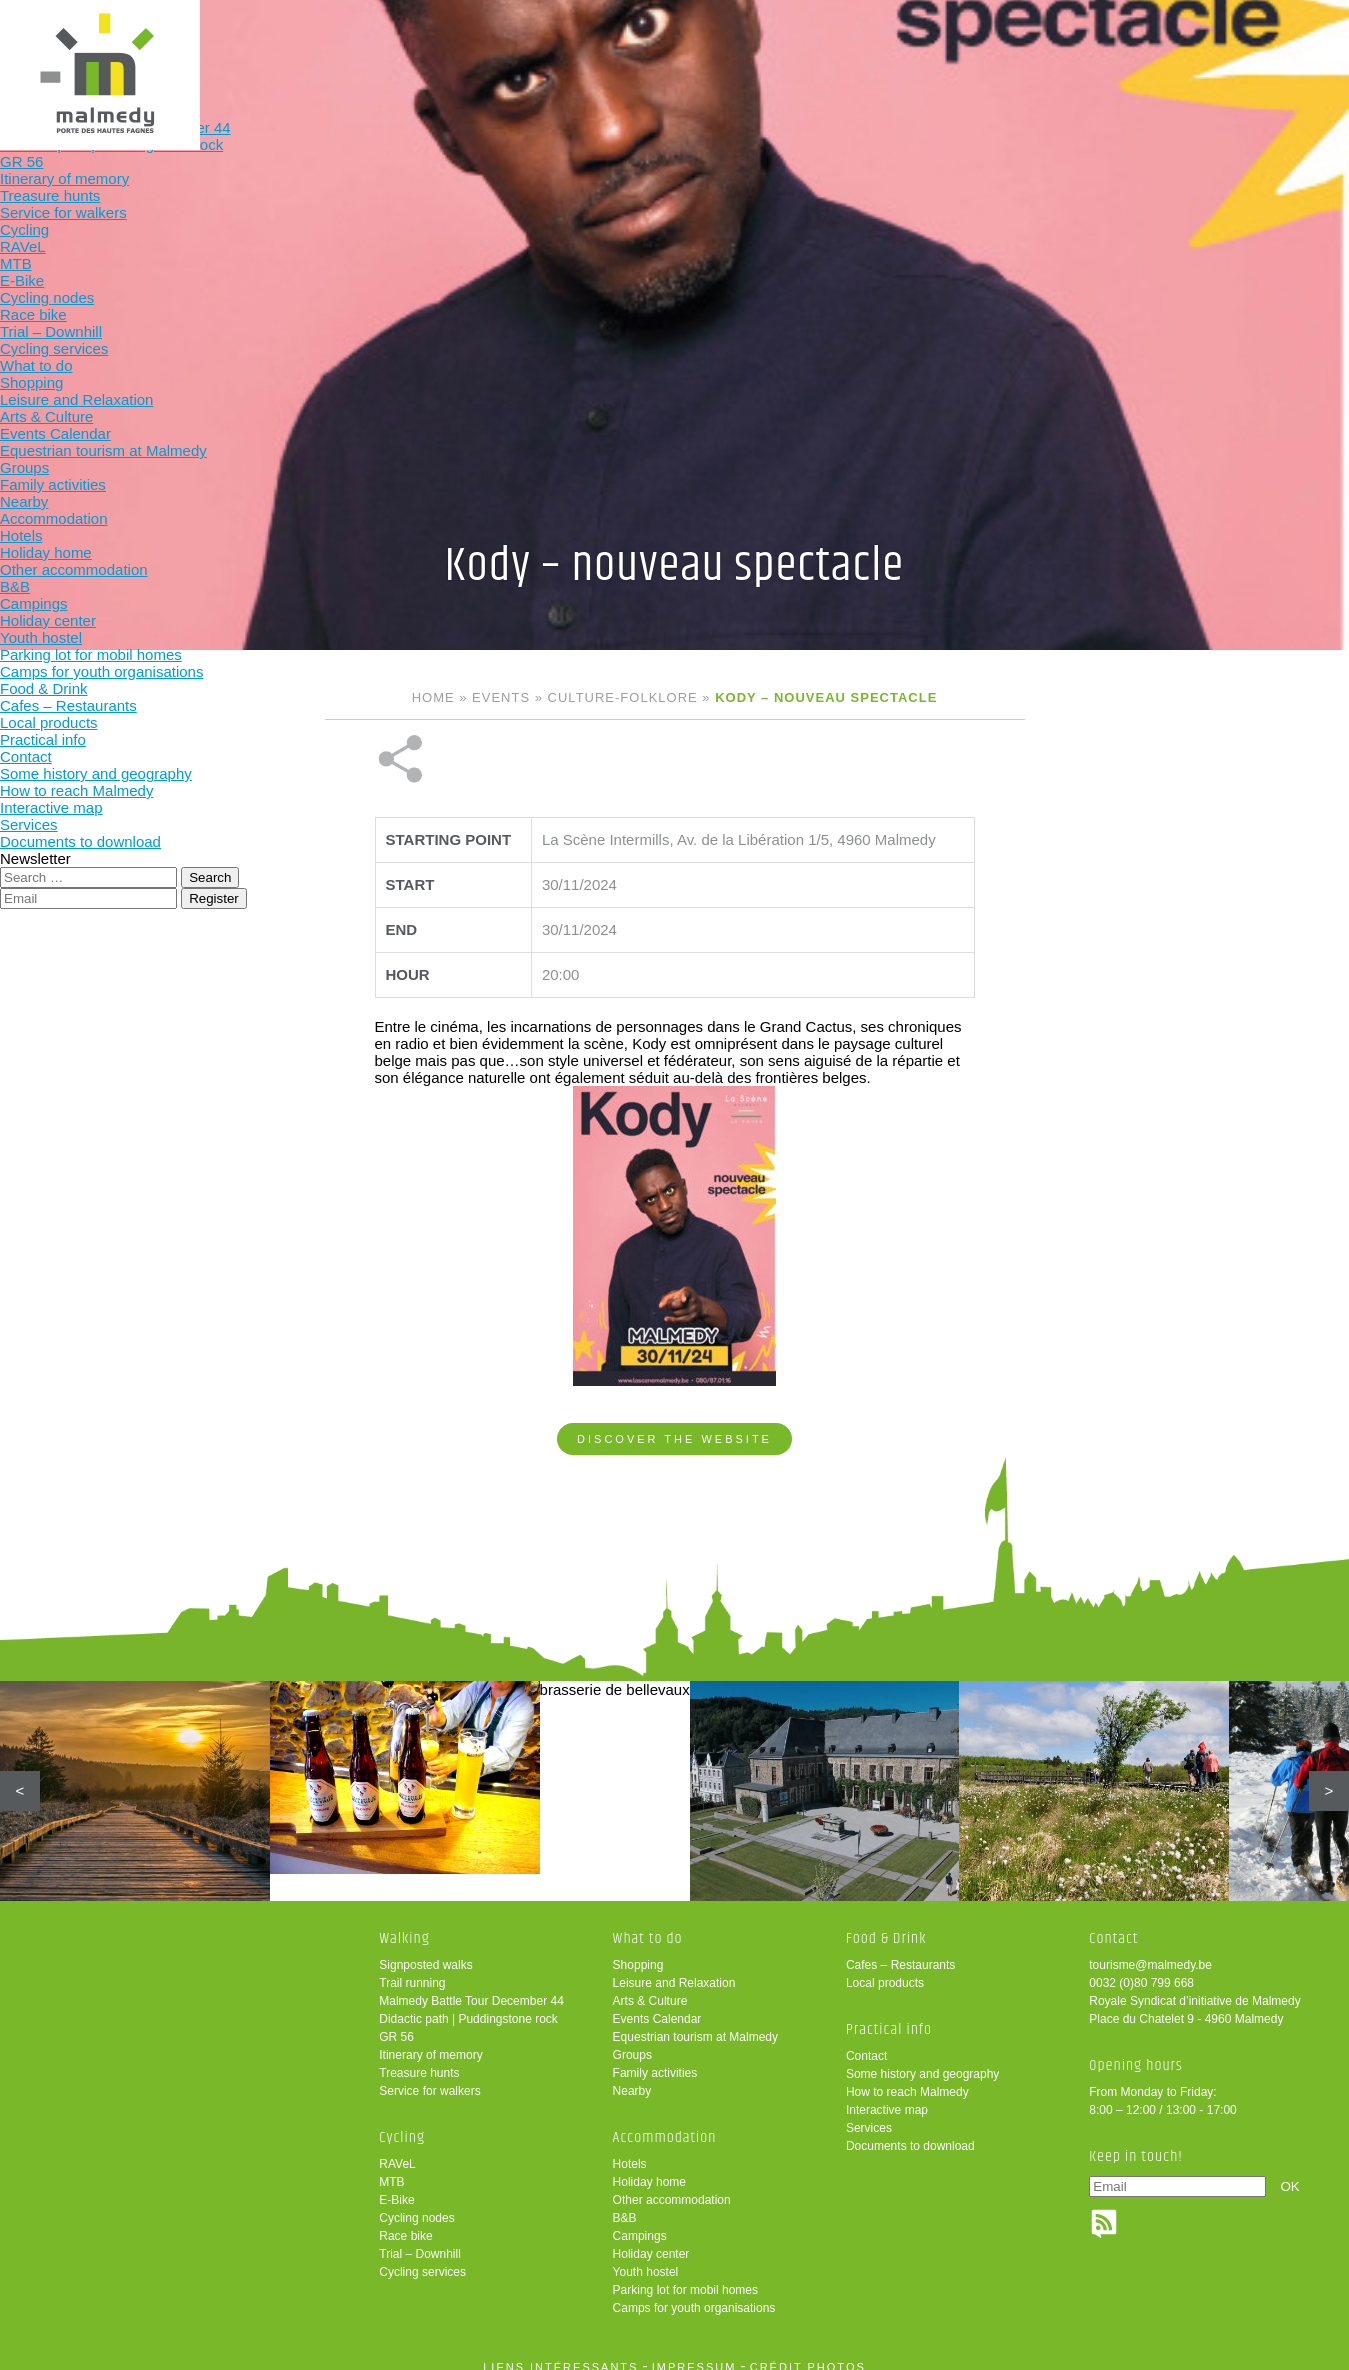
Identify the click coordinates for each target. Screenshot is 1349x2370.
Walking (328, 47)
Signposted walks (425, 1951)
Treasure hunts (419, 2059)
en (1272, 32)
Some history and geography (922, 2060)
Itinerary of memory (430, 2041)
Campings (640, 2222)
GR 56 (396, 2023)
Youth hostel (646, 2258)
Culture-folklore (623, 697)
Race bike (405, 2222)
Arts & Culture (650, 1987)
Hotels (630, 2150)
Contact (866, 2042)
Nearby (632, 2077)
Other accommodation (672, 2186)
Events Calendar (657, 2005)
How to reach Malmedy (907, 2078)
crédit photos (808, 2353)
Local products (885, 1969)
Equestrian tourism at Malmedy (695, 2023)
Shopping (638, 1951)
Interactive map (887, 2096)
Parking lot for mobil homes (685, 2276)
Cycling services (422, 2258)
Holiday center (651, 2240)
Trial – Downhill (420, 2240)
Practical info (983, 47)
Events (501, 697)
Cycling (460, 47)
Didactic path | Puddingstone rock (468, 2005)
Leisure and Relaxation (674, 1969)
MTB (391, 2168)
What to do (590, 47)
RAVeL (397, 2150)
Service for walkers (429, 2077)
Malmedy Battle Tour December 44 (471, 1987)
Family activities (655, 2059)
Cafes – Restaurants (900, 1951)
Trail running (412, 1969)
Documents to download (910, 2132)
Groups (632, 2041)
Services (869, 2114)
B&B (625, 2204)
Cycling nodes (416, 2204)
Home (433, 697)
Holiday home (649, 2168)
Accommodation (721, 47)
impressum (694, 2353)
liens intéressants (560, 2353)
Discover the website (674, 1372)
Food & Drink (853, 47)
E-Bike (396, 2186)
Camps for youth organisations (694, 2294)
